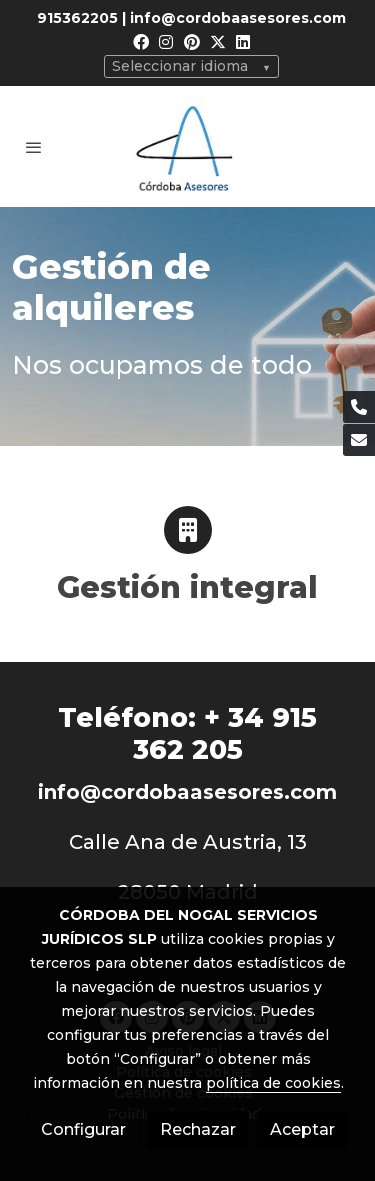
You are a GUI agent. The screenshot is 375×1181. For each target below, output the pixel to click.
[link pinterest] (192, 41)
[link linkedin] (243, 41)
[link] (188, 146)
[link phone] (359, 407)
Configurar (83, 1129)
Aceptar (302, 1129)
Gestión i (128, 587)
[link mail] (359, 440)
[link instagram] (166, 41)
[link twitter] (218, 41)
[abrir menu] (34, 147)
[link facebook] (141, 41)
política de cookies (273, 1083)
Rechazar (198, 1129)
